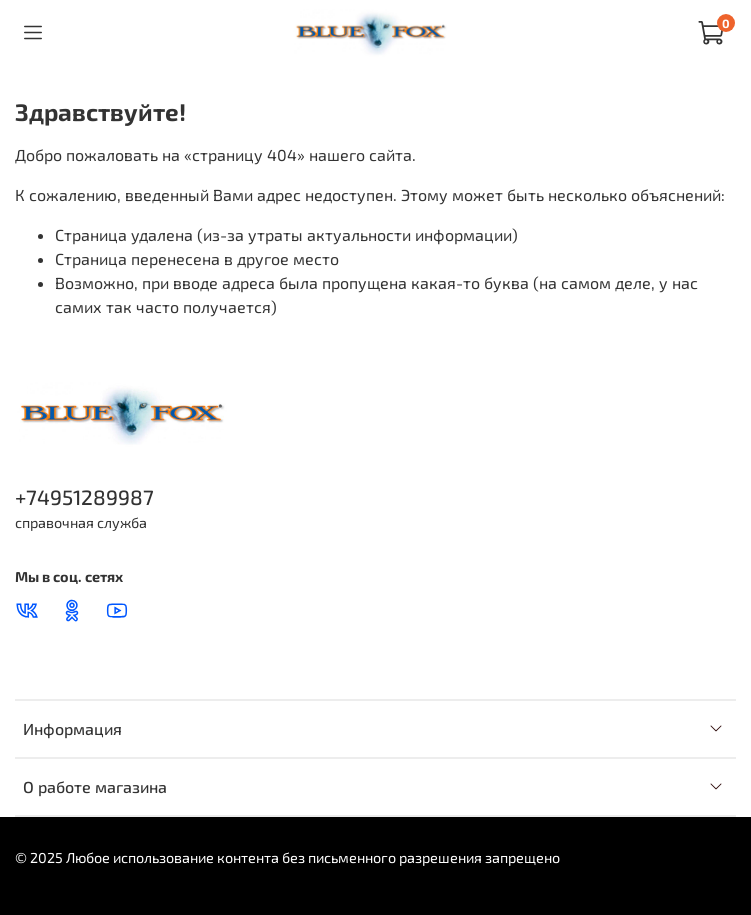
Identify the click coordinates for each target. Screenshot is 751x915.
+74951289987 (84, 496)
